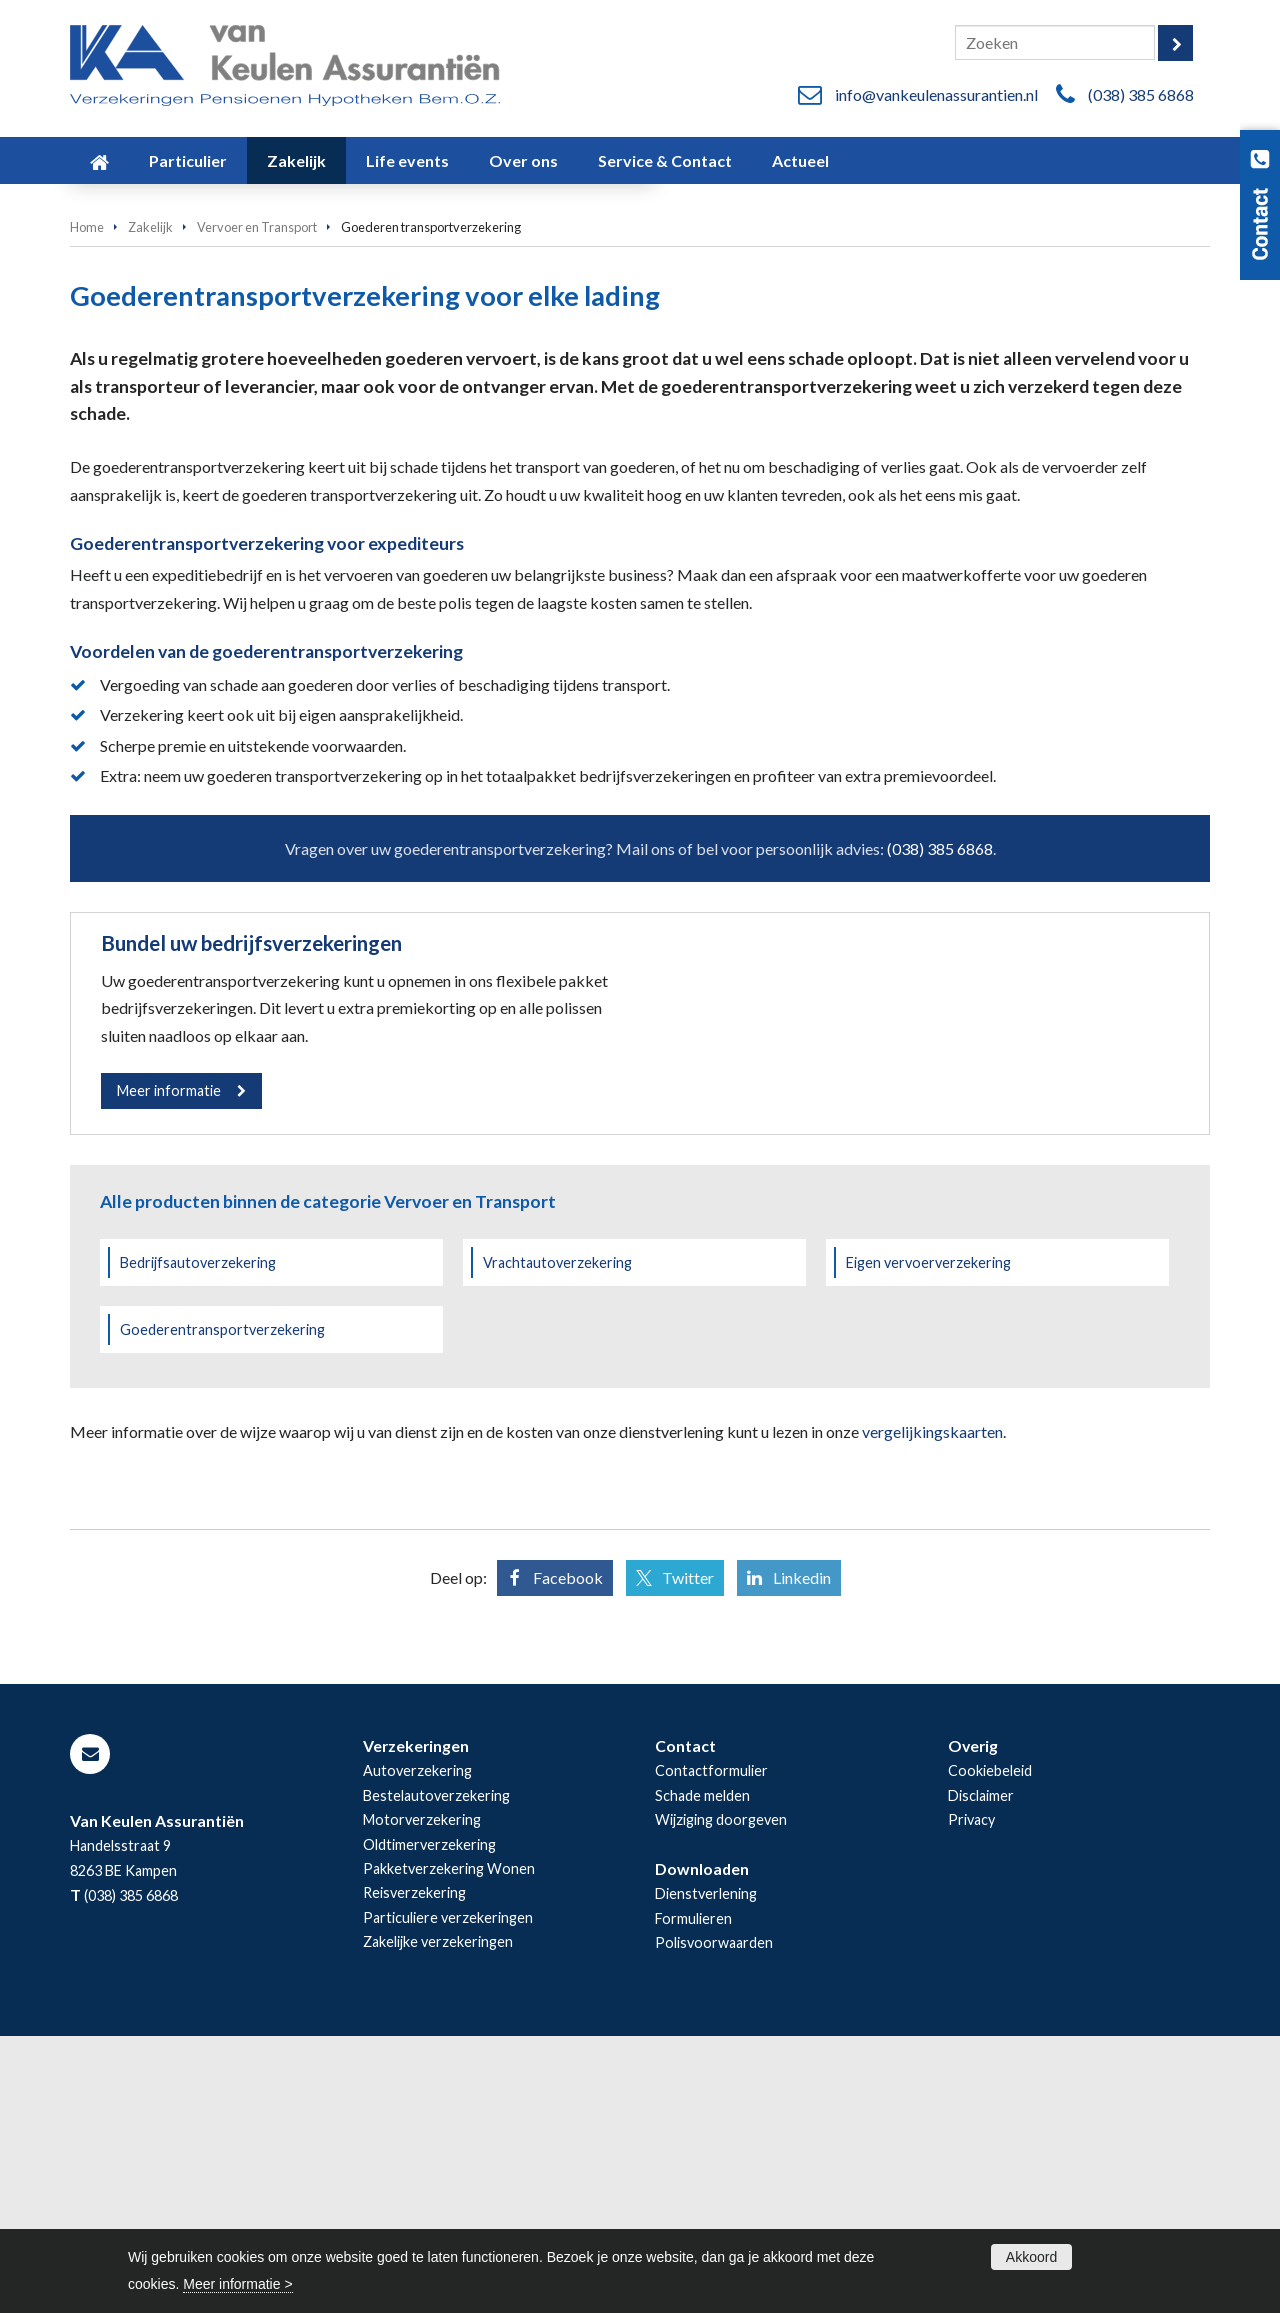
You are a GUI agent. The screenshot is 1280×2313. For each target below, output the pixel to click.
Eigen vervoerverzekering (928, 1539)
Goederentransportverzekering (222, 1606)
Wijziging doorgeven (721, 2096)
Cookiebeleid (990, 2047)
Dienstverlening (706, 2171)
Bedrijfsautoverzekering (198, 1539)
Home (87, 497)
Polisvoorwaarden (714, 2220)
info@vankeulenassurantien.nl (936, 94)
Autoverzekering (417, 2047)
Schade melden (702, 2072)
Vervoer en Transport (257, 497)
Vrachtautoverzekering (557, 1539)
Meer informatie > (237, 2284)
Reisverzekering (414, 2170)
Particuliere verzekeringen (448, 2194)
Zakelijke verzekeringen (438, 2219)
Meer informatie (169, 1360)
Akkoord (1031, 2257)
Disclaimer (981, 2072)
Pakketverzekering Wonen (449, 2145)
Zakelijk (150, 497)
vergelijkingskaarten (932, 1708)
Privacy (971, 2096)
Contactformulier (711, 2047)
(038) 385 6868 (1141, 94)
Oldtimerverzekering (429, 2121)
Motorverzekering (422, 2096)
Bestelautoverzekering (436, 2072)
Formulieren (693, 2195)
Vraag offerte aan (163, 394)
